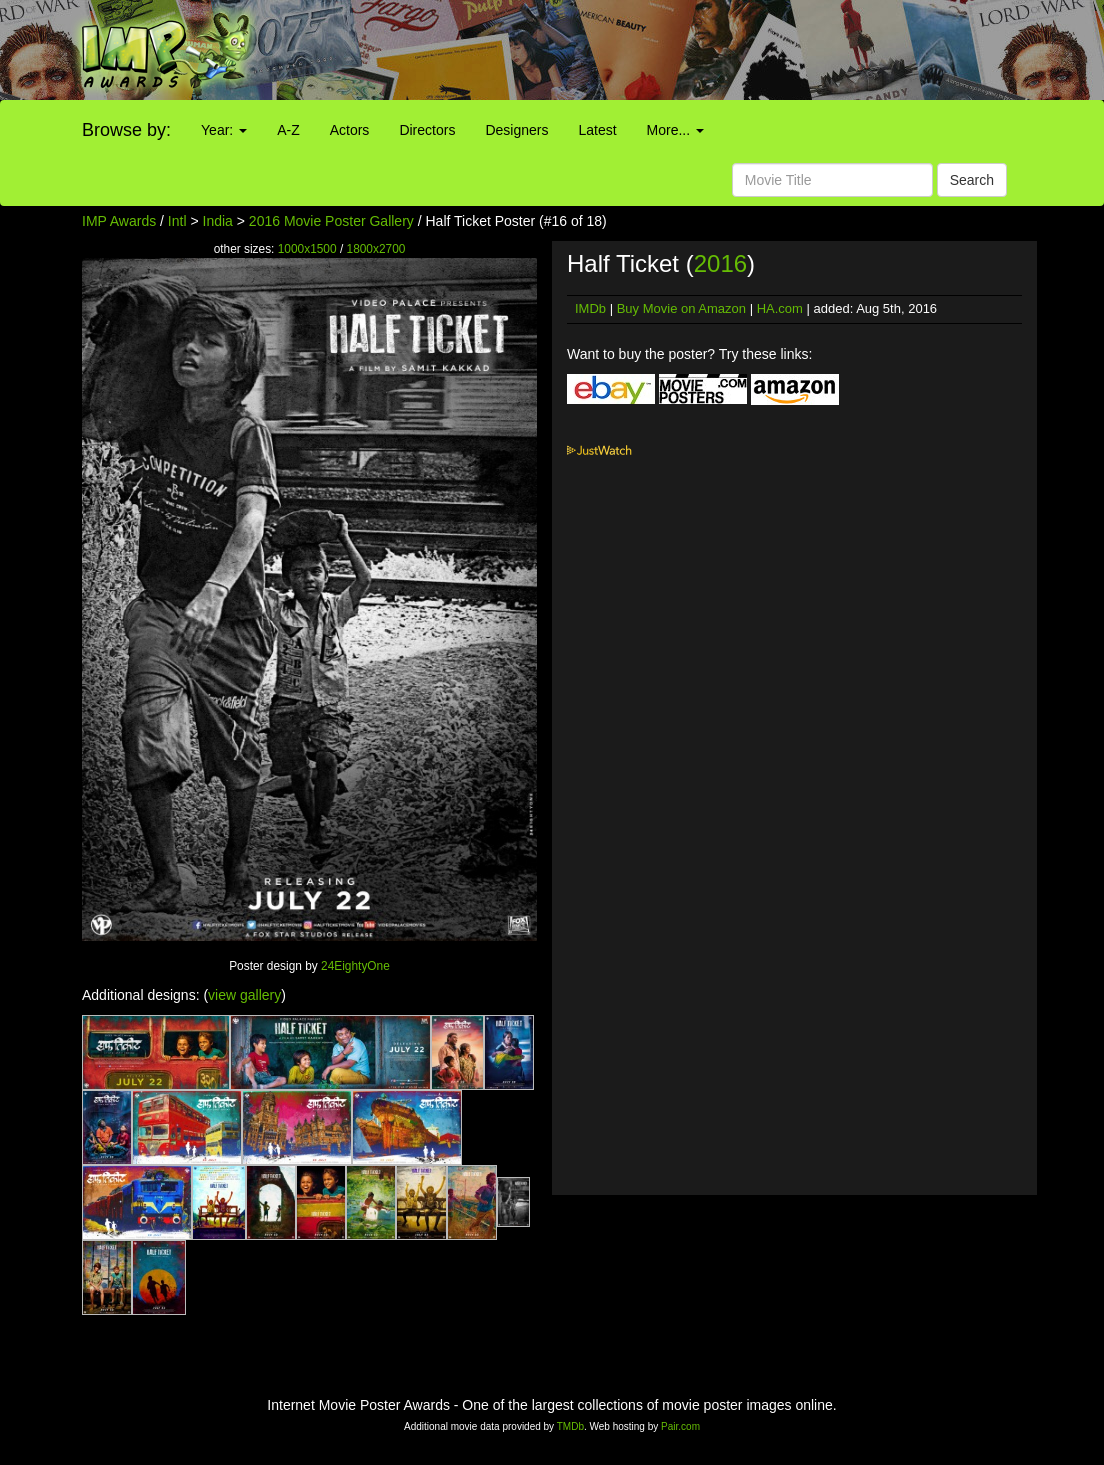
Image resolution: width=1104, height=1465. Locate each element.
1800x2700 (376, 249)
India (218, 221)
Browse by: (126, 130)
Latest (597, 130)
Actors (350, 130)
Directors (427, 130)
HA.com (780, 308)
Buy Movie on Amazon (681, 308)
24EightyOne (355, 966)
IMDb (590, 308)
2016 (720, 263)
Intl (177, 221)
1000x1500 (307, 249)
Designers (516, 130)
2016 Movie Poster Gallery (331, 221)
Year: (224, 130)
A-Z (288, 130)
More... (675, 130)
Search (972, 180)
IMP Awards (119, 221)
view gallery (244, 995)
